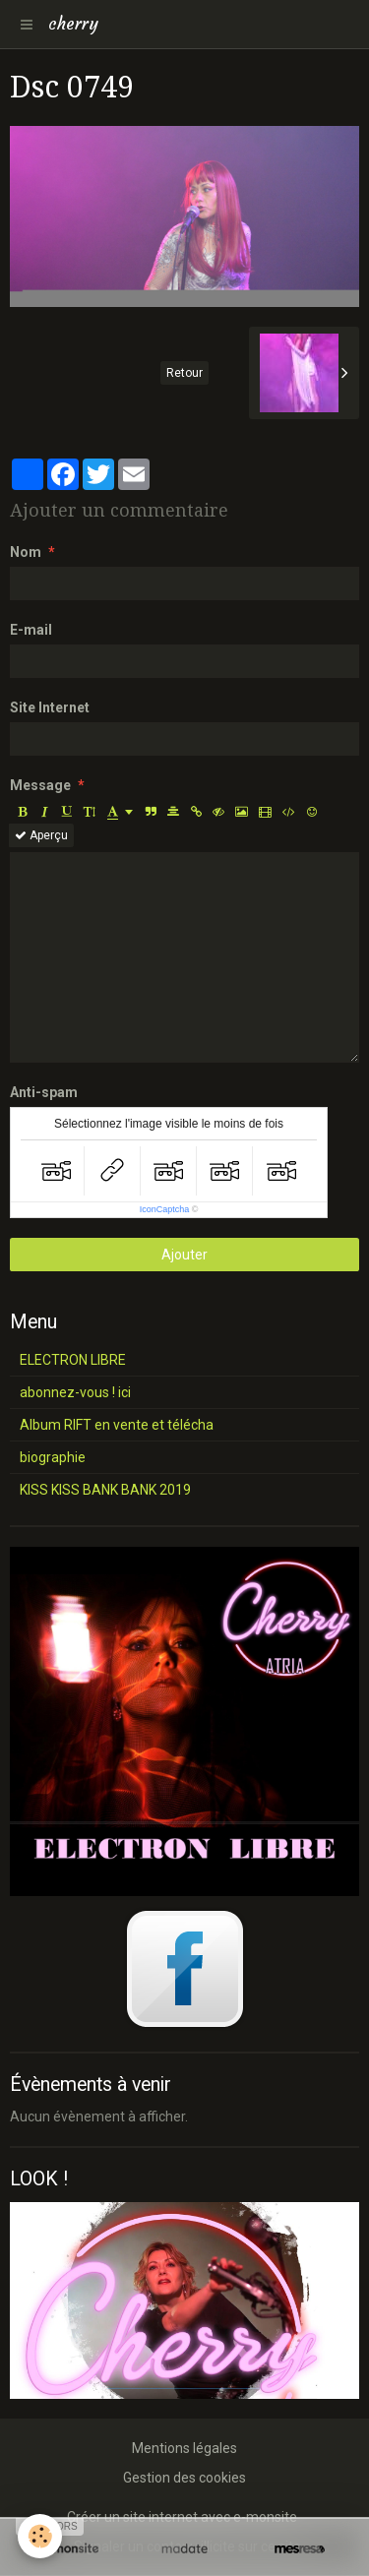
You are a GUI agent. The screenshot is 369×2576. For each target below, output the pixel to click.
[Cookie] (40, 2536)
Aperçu (41, 835)
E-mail (31, 630)
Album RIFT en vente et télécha (117, 1425)
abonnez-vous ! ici (75, 1392)
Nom (25, 552)
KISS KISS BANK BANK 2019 (105, 1490)
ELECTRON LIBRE (73, 1360)
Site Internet (50, 707)
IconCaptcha (165, 1209)
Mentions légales (184, 2448)
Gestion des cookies (184, 2477)
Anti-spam (44, 1092)
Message (40, 785)
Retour (184, 373)
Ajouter (184, 1254)
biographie (53, 1457)
